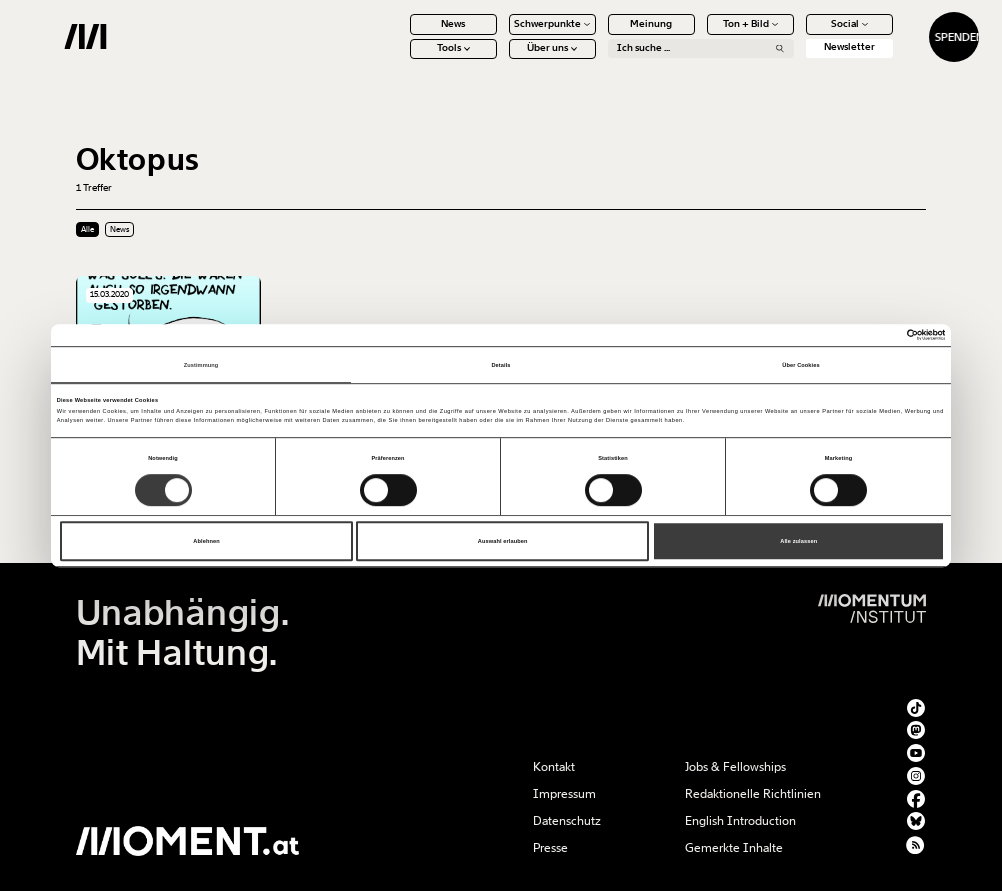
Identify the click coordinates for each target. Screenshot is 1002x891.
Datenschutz (567, 821)
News (401, 35)
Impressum (564, 794)
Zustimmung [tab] (201, 365)
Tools (400, 60)
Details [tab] (500, 365)
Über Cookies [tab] (800, 365)
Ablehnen (206, 541)
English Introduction (740, 821)
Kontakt (554, 767)
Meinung (599, 35)
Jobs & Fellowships (735, 767)
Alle (87, 229)
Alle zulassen (798, 541)
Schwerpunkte (500, 35)
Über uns (500, 60)
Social (796, 35)
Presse (550, 848)
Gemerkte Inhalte (734, 848)
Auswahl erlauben (503, 541)
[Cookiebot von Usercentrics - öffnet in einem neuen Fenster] (857, 334)
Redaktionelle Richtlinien (753, 794)
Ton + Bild (697, 35)
